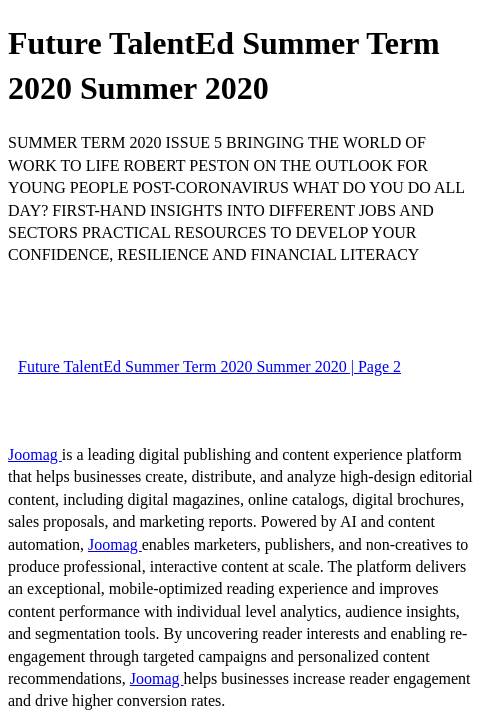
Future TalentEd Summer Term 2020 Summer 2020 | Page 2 (209, 366)
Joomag (35, 454)
